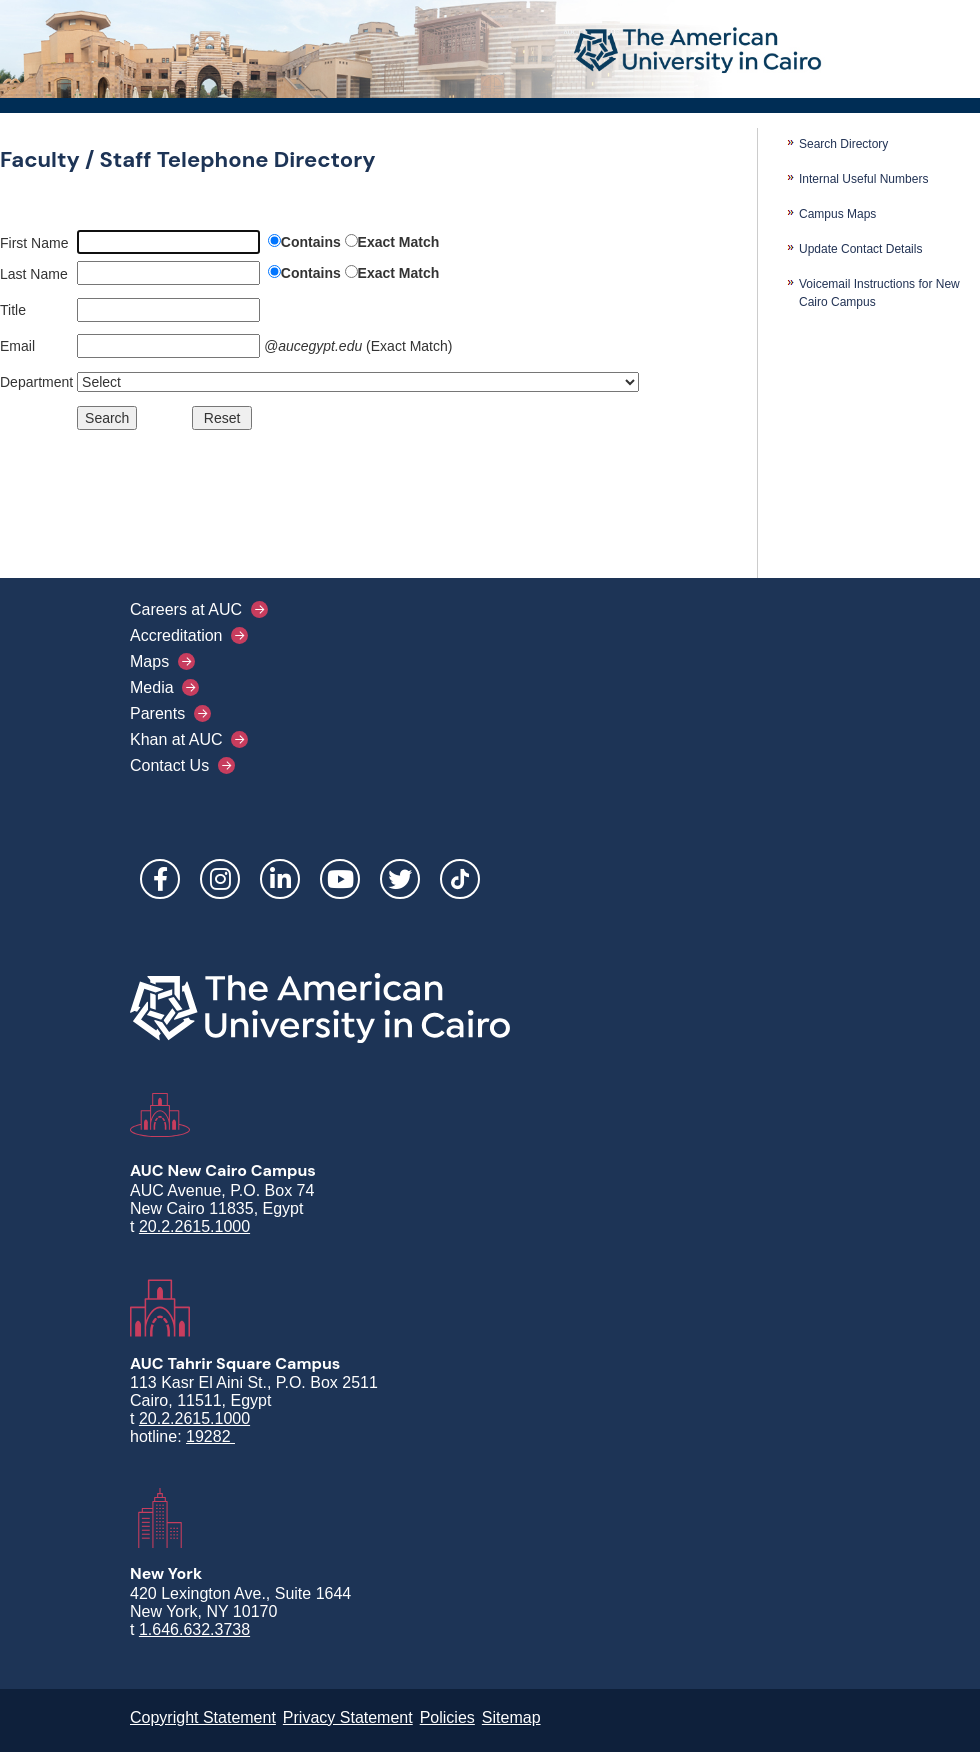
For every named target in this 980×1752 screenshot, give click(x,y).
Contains (311, 242)
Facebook (160, 879)
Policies (447, 1717)
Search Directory (843, 144)
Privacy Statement (348, 1717)
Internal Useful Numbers (863, 179)
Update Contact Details (860, 249)
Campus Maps (837, 214)
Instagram (220, 879)
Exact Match (399, 242)
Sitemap (511, 1717)
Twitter (400, 879)
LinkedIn (280, 879)
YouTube (340, 879)
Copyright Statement (203, 1717)
